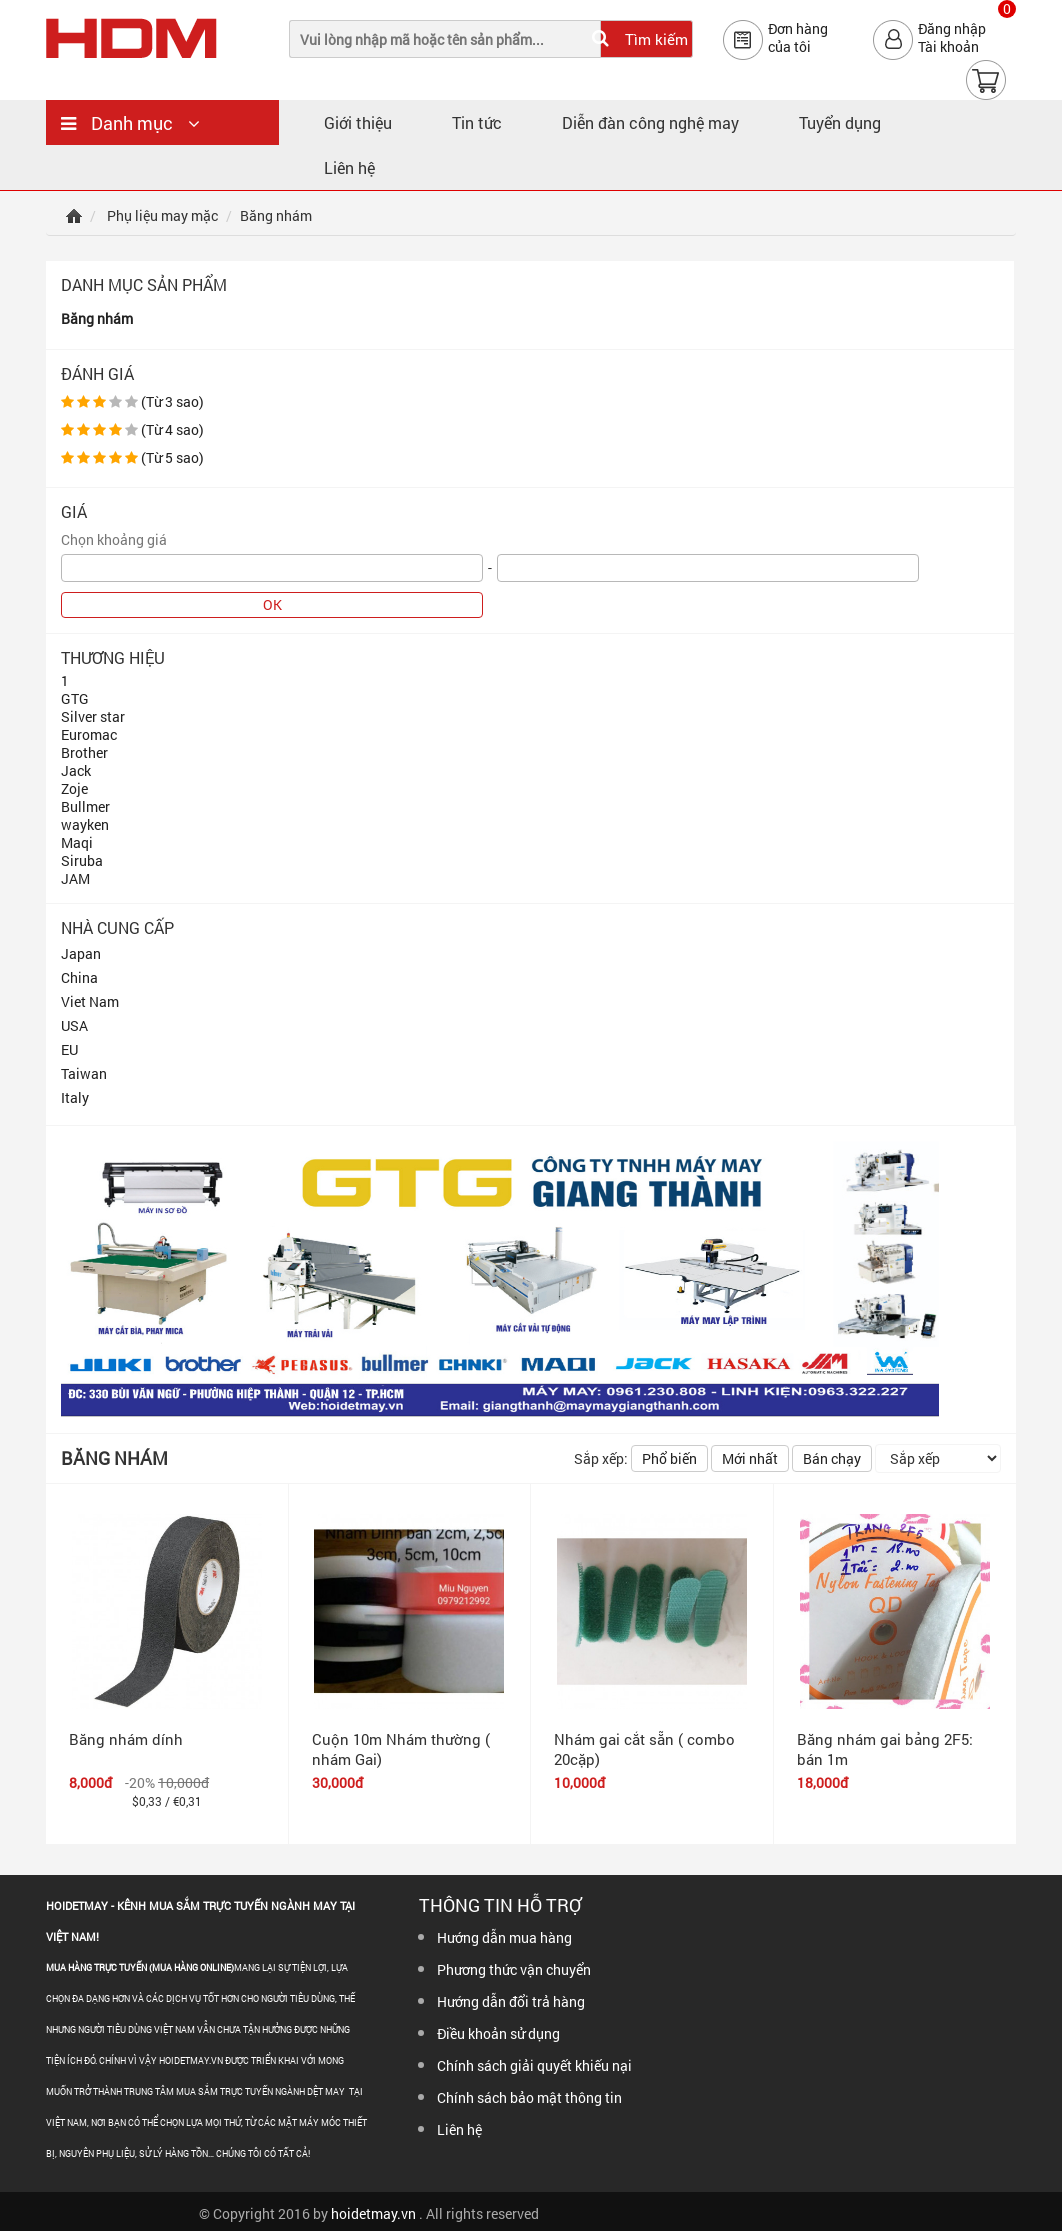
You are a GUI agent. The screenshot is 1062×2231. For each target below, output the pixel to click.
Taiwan (84, 1073)
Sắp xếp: (601, 1458)
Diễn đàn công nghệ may (650, 122)
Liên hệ (349, 167)
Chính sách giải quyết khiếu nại (534, 2065)
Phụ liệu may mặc (162, 215)
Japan (81, 953)
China (79, 977)
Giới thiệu (358, 122)
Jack (76, 770)
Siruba (82, 860)
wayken (85, 824)
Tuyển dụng (840, 122)
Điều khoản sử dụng (498, 2033)
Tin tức (477, 122)
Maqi (77, 842)
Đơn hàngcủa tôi (798, 38)
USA (74, 1025)
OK (272, 604)
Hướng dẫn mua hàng (504, 1937)
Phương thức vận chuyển (514, 1969)
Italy (75, 1097)
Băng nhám (97, 318)
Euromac (89, 734)
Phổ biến (669, 1458)
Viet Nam (90, 1001)
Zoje (74, 788)
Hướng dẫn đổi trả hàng (511, 2001)
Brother (84, 752)
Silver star (93, 716)
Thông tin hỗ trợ (500, 1905)
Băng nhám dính (126, 1739)
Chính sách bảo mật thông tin (529, 2097)
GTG (75, 698)
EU (69, 1049)
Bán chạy (832, 1458)
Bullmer (85, 806)
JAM (75, 878)
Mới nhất (750, 1458)
